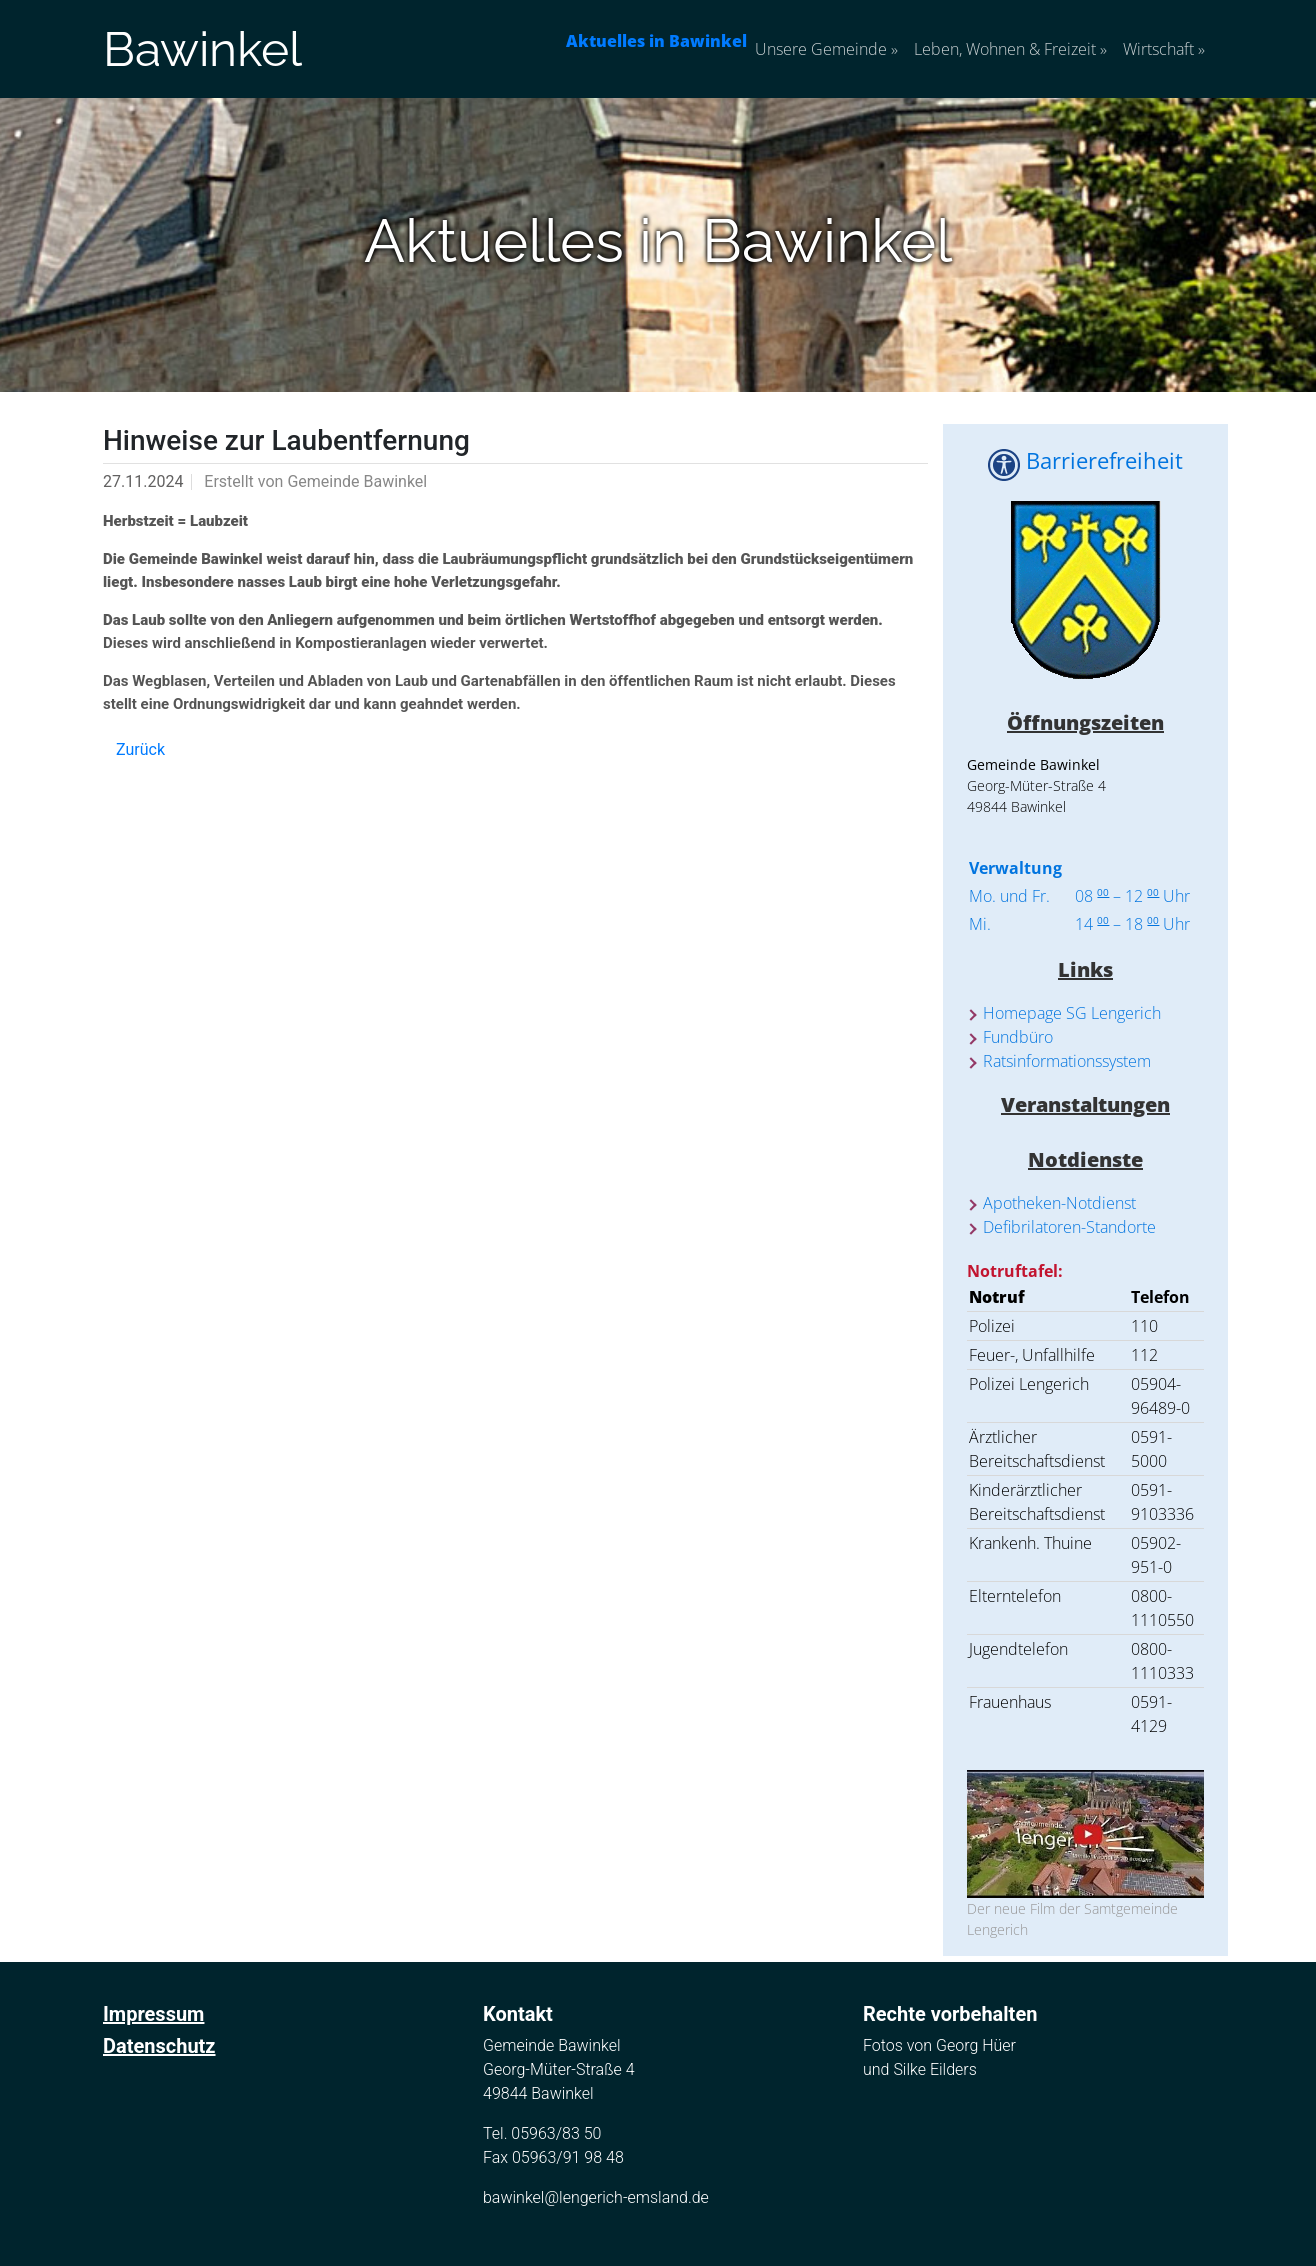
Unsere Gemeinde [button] (826, 49)
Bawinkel (202, 49)
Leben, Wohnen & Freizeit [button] (1010, 49)
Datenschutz (159, 2046)
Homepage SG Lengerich (1072, 1013)
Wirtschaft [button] (1164, 49)
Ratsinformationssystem (1067, 1061)
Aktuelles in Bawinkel (656, 41)
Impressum (153, 2014)
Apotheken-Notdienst (1059, 1203)
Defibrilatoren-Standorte (1069, 1227)
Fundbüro (1018, 1037)
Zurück (140, 749)
